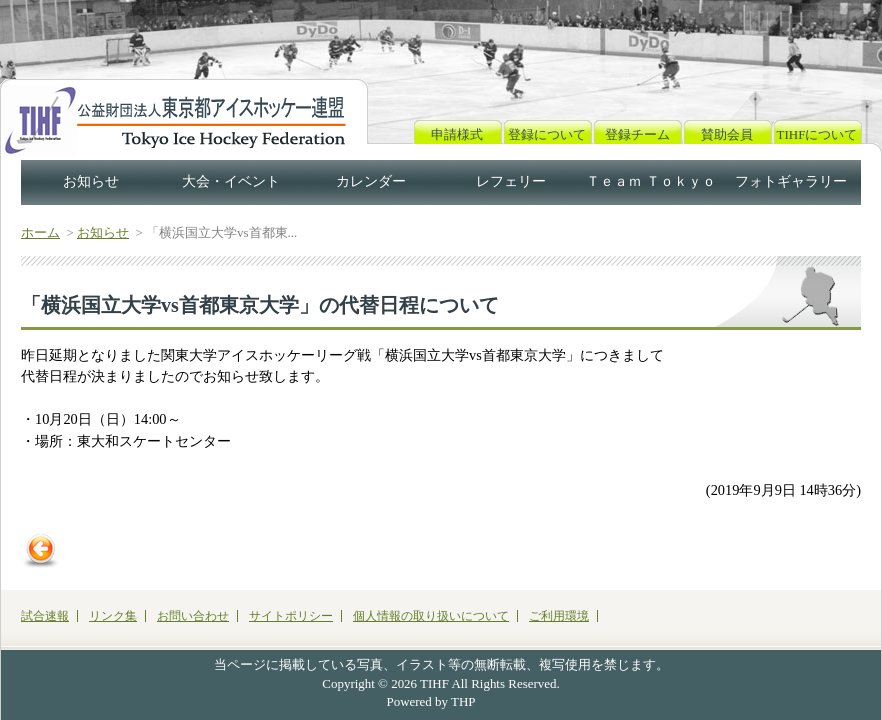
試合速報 (45, 616)
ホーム (40, 232)
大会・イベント (231, 181)
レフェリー (511, 181)
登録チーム (637, 134)
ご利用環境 (559, 616)
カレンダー (371, 181)
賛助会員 (727, 134)
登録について (547, 134)
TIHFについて (817, 134)
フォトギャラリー (791, 181)
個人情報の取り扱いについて (431, 616)
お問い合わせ (193, 616)
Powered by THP (431, 701)
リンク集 (113, 616)
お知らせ (91, 181)
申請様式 (457, 134)
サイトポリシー (291, 616)
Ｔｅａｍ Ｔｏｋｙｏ (651, 181)
